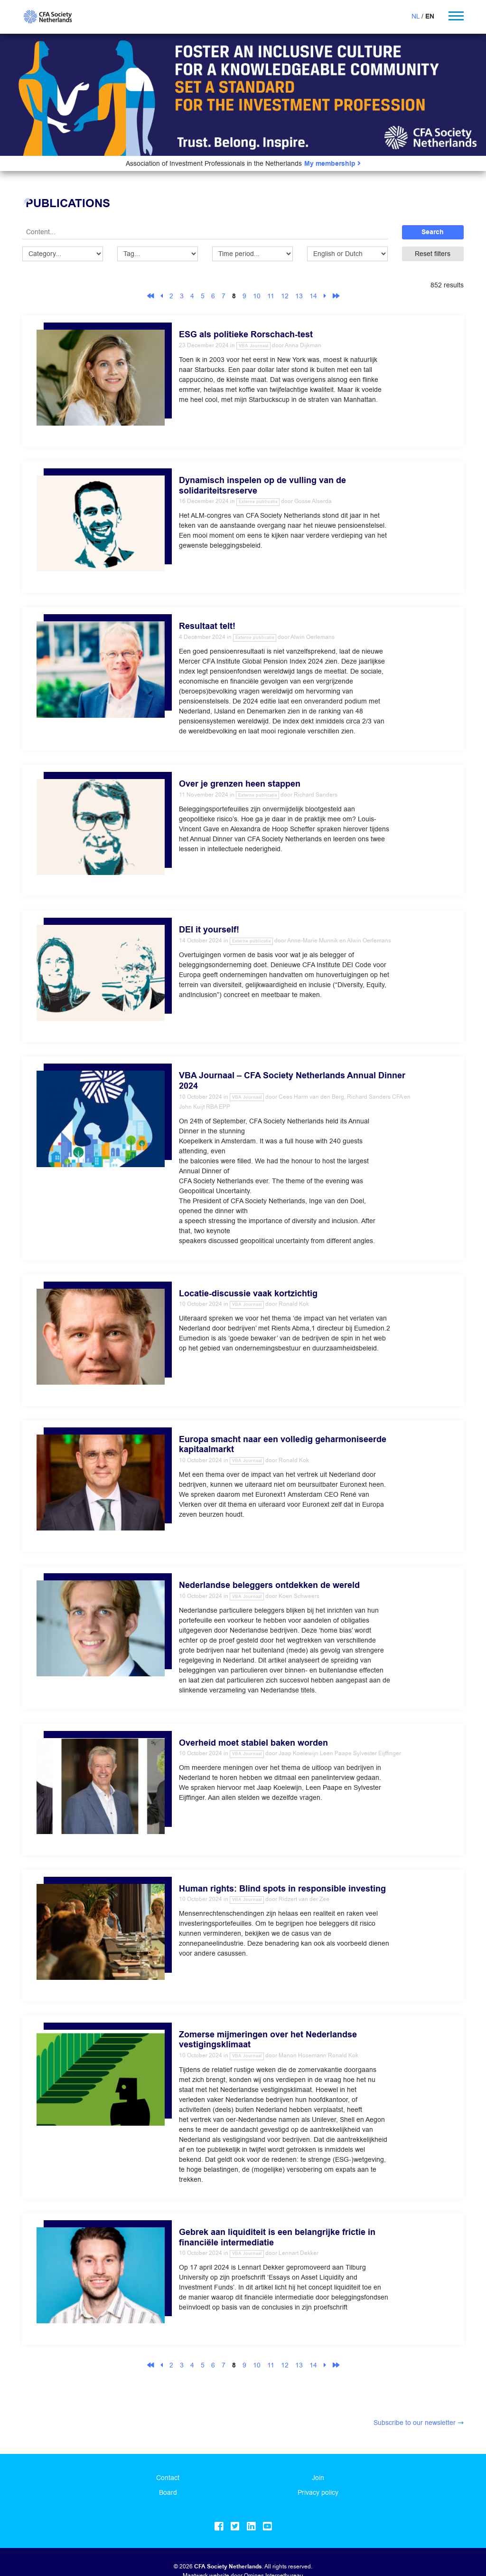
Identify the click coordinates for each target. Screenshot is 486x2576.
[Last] (336, 296)
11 (270, 296)
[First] (150, 296)
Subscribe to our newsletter (415, 2422)
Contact (167, 2477)
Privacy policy (318, 2492)
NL (415, 16)
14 (313, 296)
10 (257, 296)
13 (299, 296)
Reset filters (432, 253)
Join (318, 2477)
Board (168, 2492)
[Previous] (161, 296)
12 (285, 296)
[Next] (324, 296)
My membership (332, 164)
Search (432, 232)
